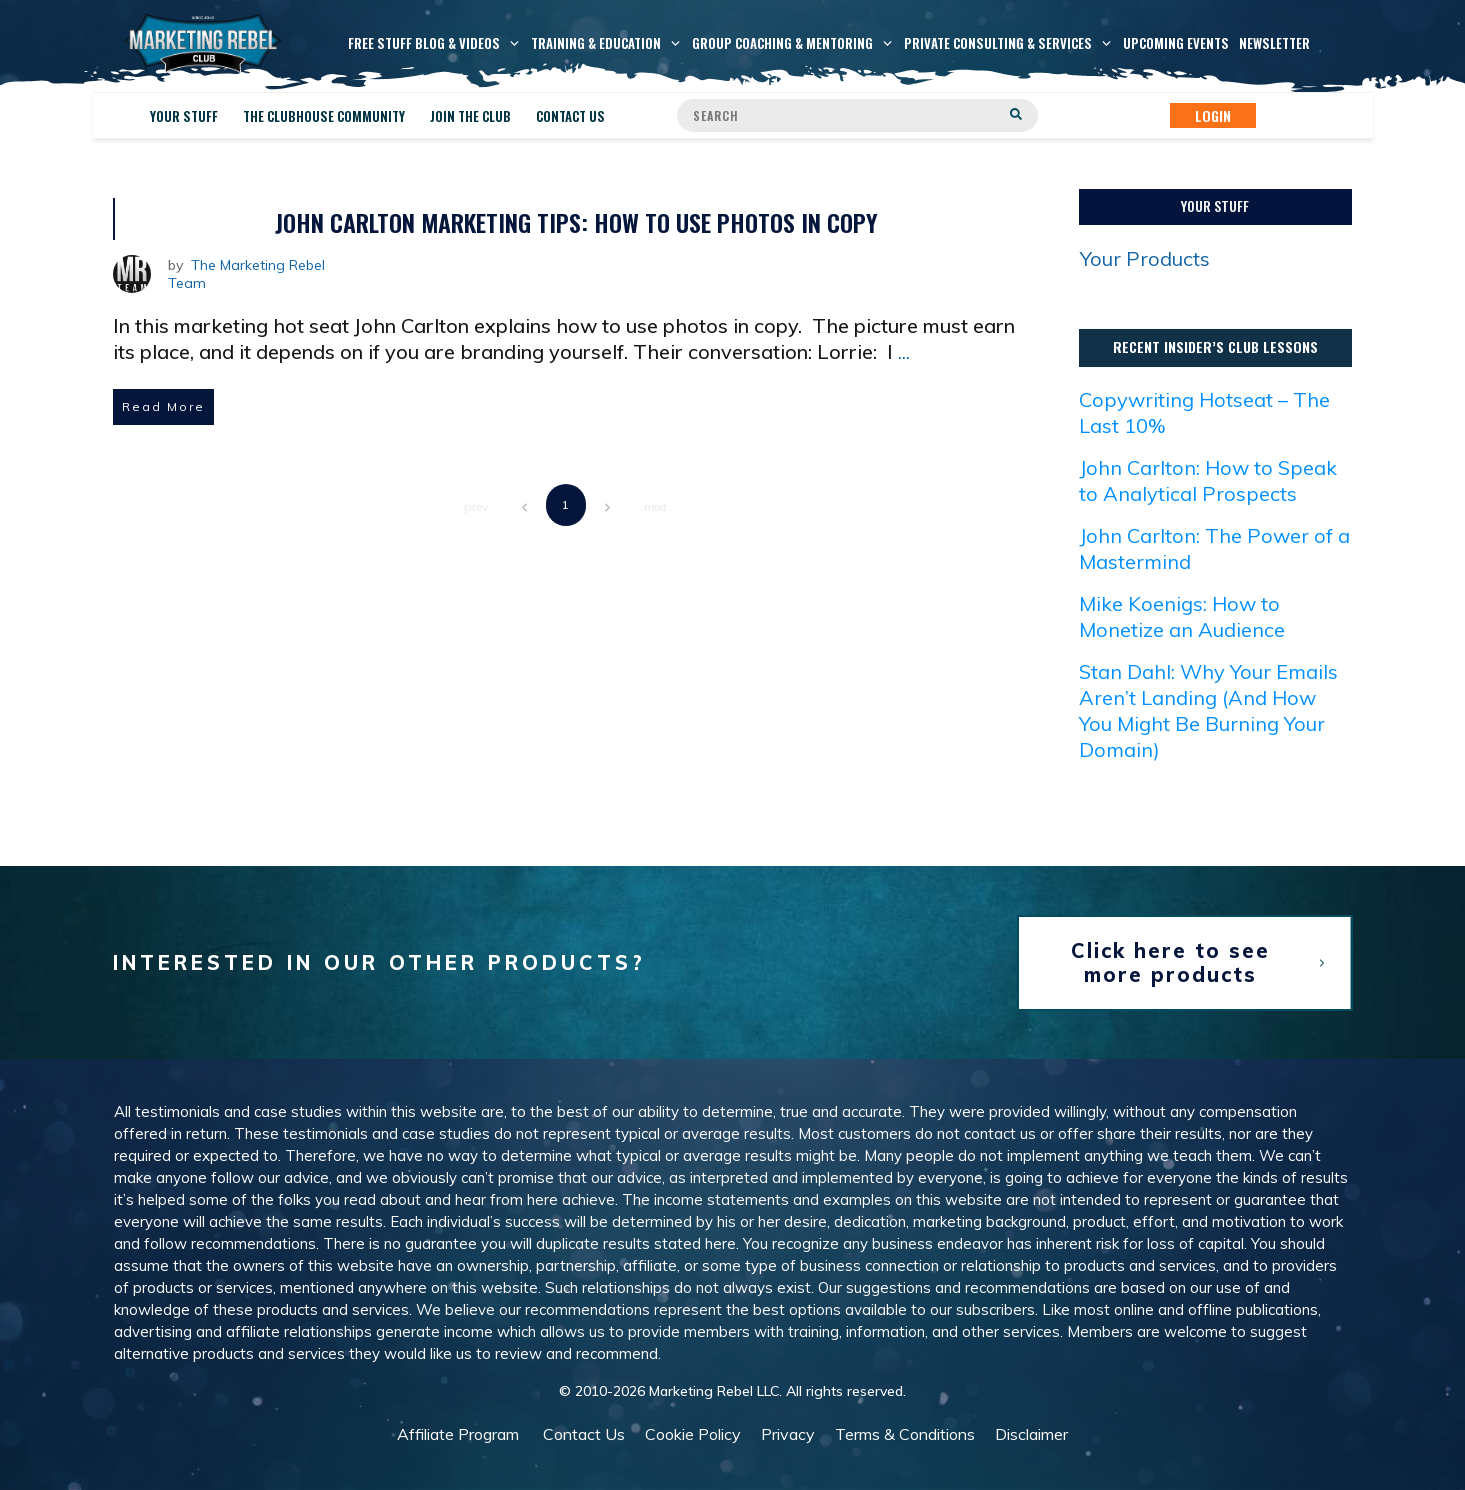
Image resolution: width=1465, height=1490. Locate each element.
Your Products (1145, 258)
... (904, 351)
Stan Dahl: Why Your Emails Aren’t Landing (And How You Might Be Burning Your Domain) (1208, 710)
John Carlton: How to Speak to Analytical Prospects (1208, 480)
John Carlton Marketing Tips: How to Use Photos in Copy (576, 222)
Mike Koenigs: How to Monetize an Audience (1182, 616)
